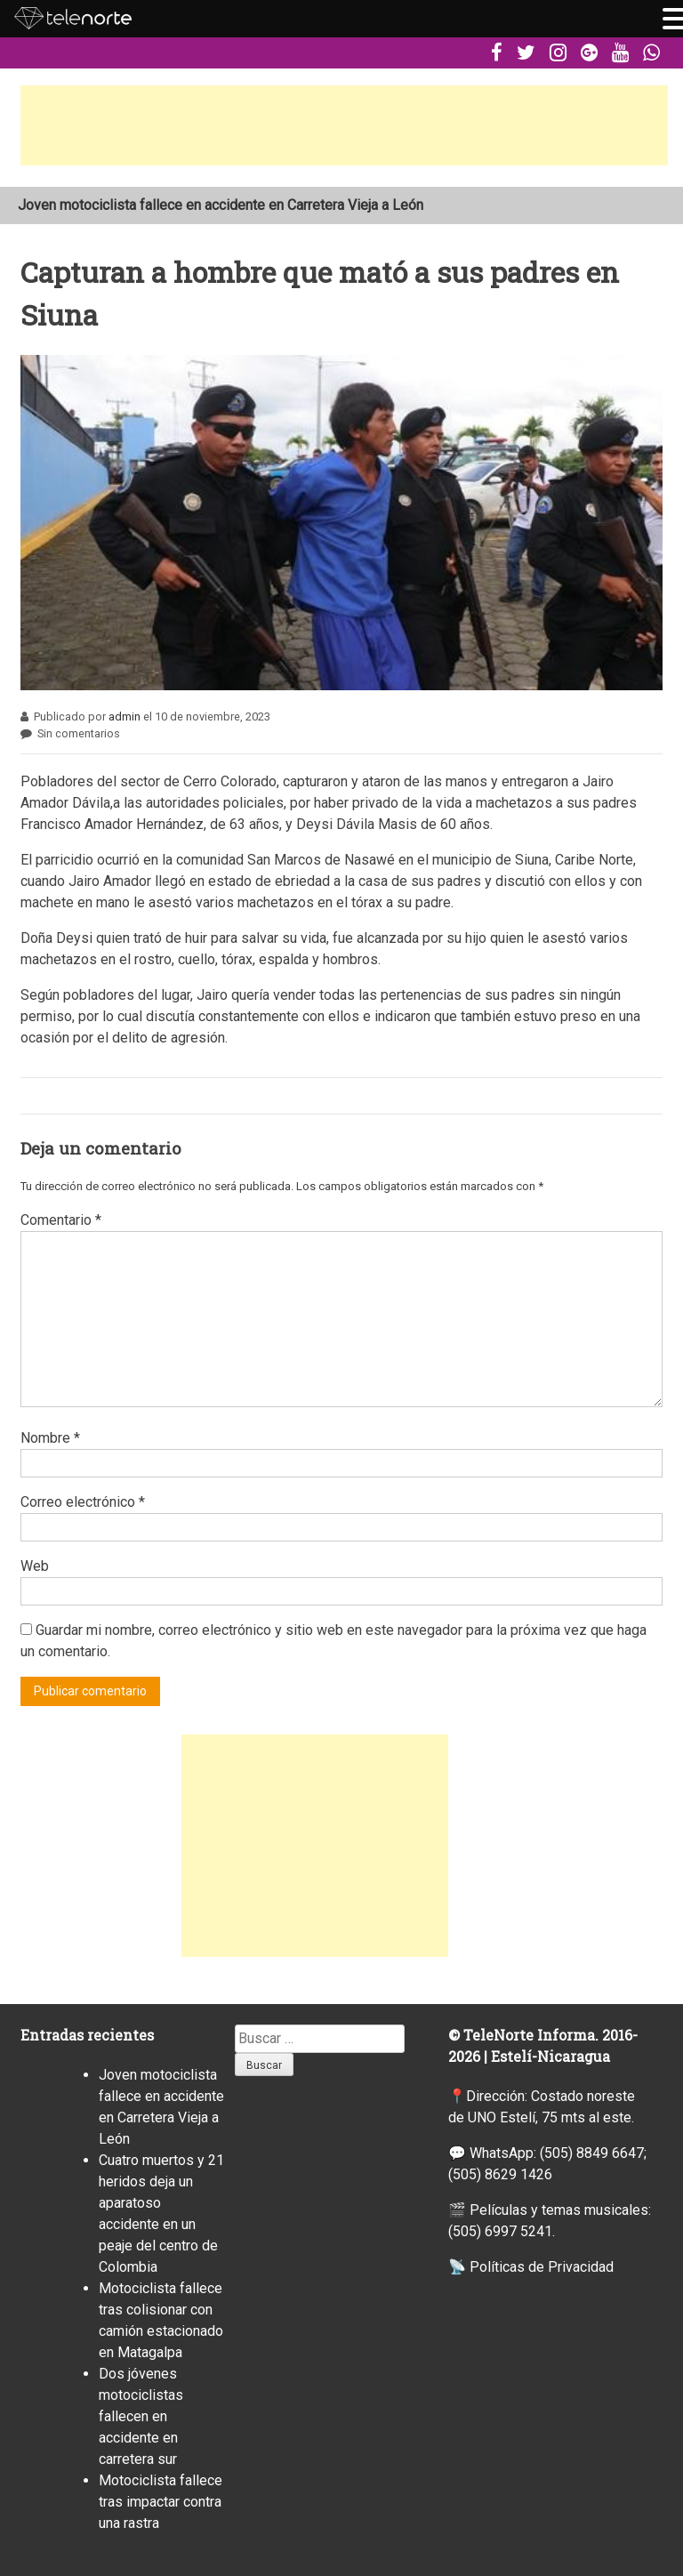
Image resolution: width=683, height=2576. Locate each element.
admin (124, 716)
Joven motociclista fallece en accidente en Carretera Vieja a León (220, 205)
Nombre (50, 1437)
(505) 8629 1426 (500, 2174)
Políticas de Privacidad (542, 2266)
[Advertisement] (344, 125)
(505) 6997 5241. (501, 2231)
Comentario (60, 1220)
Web (34, 1566)
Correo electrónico (82, 1501)
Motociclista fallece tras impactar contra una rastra (160, 2502)
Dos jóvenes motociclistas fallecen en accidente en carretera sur (141, 2416)
